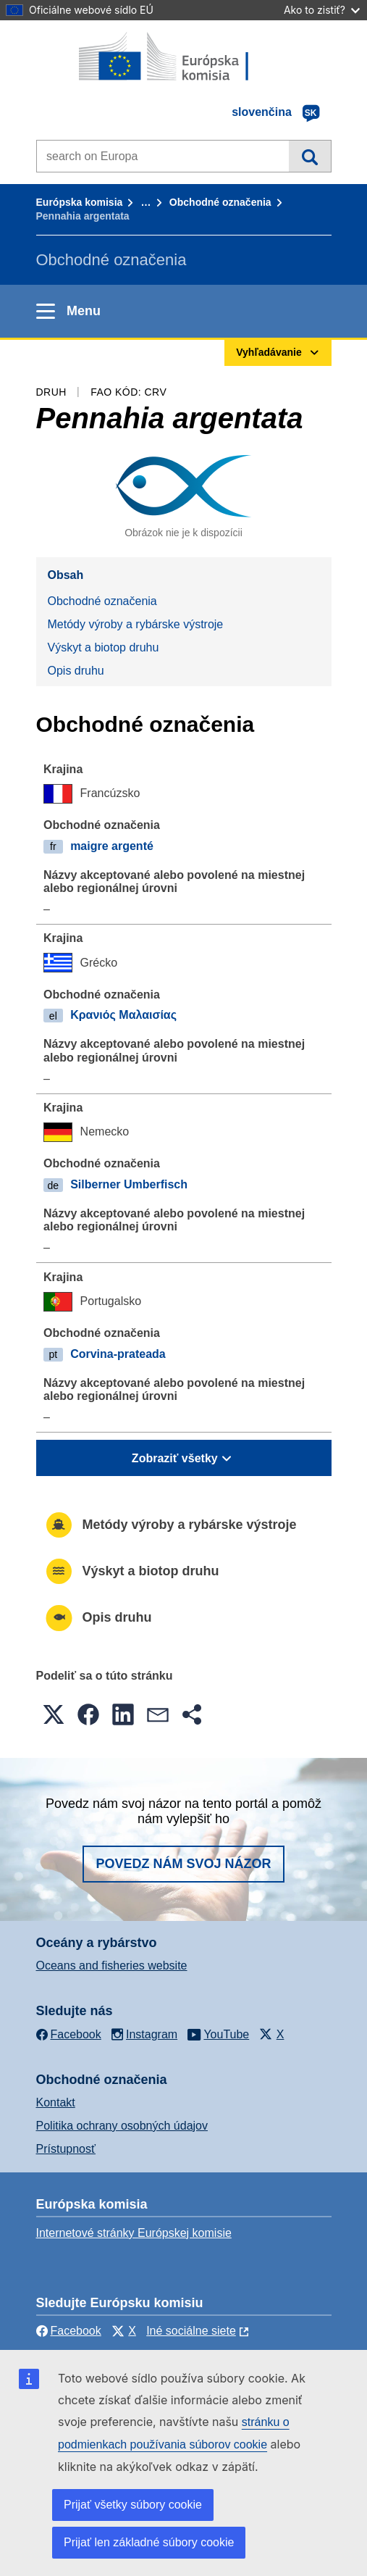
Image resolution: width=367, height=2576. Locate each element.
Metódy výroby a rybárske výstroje (136, 624)
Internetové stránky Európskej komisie (134, 2233)
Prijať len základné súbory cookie (149, 2542)
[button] (53, 1714)
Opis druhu (76, 670)
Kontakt (55, 2102)
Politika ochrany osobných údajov (122, 2125)
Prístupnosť (66, 2149)
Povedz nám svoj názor (183, 1863)
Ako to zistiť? (322, 10)
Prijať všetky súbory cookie (133, 2504)
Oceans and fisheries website (111, 1965)
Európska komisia (79, 202)
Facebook (68, 2331)
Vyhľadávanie (309, 156)
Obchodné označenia (220, 202)
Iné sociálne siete (191, 2331)
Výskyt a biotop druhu (103, 647)
